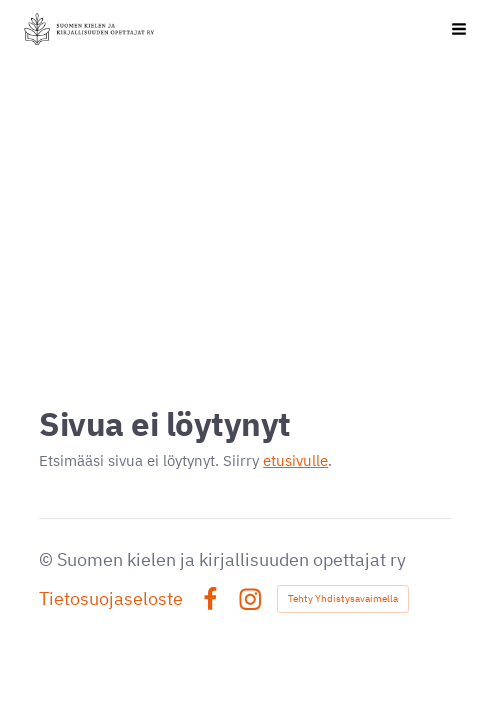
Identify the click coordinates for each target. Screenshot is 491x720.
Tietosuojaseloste (111, 599)
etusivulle (295, 460)
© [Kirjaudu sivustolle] (48, 559)
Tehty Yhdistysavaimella (343, 598)
